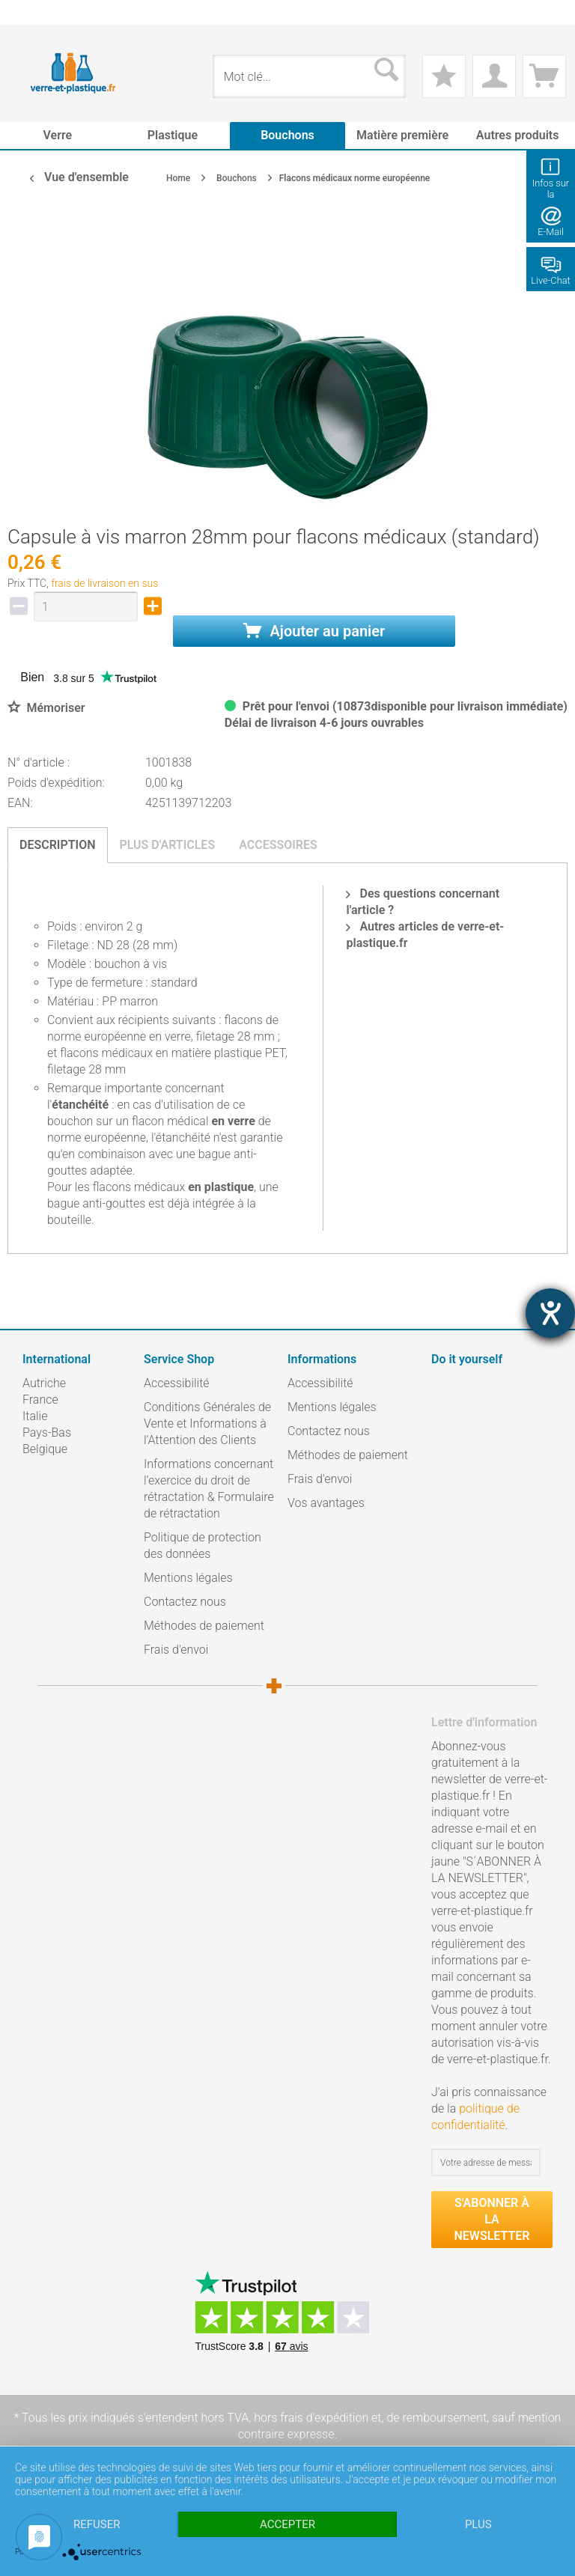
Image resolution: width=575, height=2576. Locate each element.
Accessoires (278, 845)
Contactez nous (185, 1602)
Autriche (44, 1383)
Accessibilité (177, 1383)
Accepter (287, 2524)
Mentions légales (188, 1578)
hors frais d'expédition (311, 2418)
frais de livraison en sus (104, 583)
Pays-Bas (46, 1432)
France (40, 1399)
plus (478, 2524)
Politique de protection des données (202, 1545)
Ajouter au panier (314, 631)
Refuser (96, 2524)
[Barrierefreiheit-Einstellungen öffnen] (550, 1313)
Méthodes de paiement (204, 1626)
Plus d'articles (168, 845)
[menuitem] (30, 12)
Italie (34, 1416)
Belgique (44, 1449)
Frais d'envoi (176, 1649)
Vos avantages (326, 1503)
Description (57, 845)
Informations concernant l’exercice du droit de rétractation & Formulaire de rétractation (209, 1488)
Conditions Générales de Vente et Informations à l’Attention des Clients (207, 1423)
